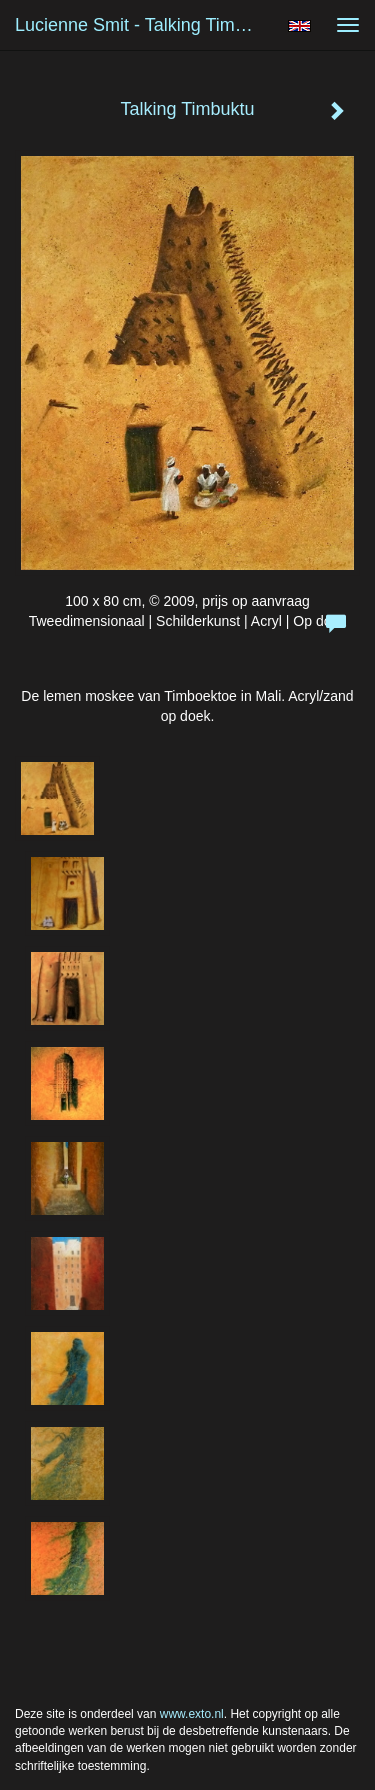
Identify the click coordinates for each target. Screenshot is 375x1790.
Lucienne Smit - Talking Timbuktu (143, 25)
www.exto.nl (192, 1714)
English (299, 26)
